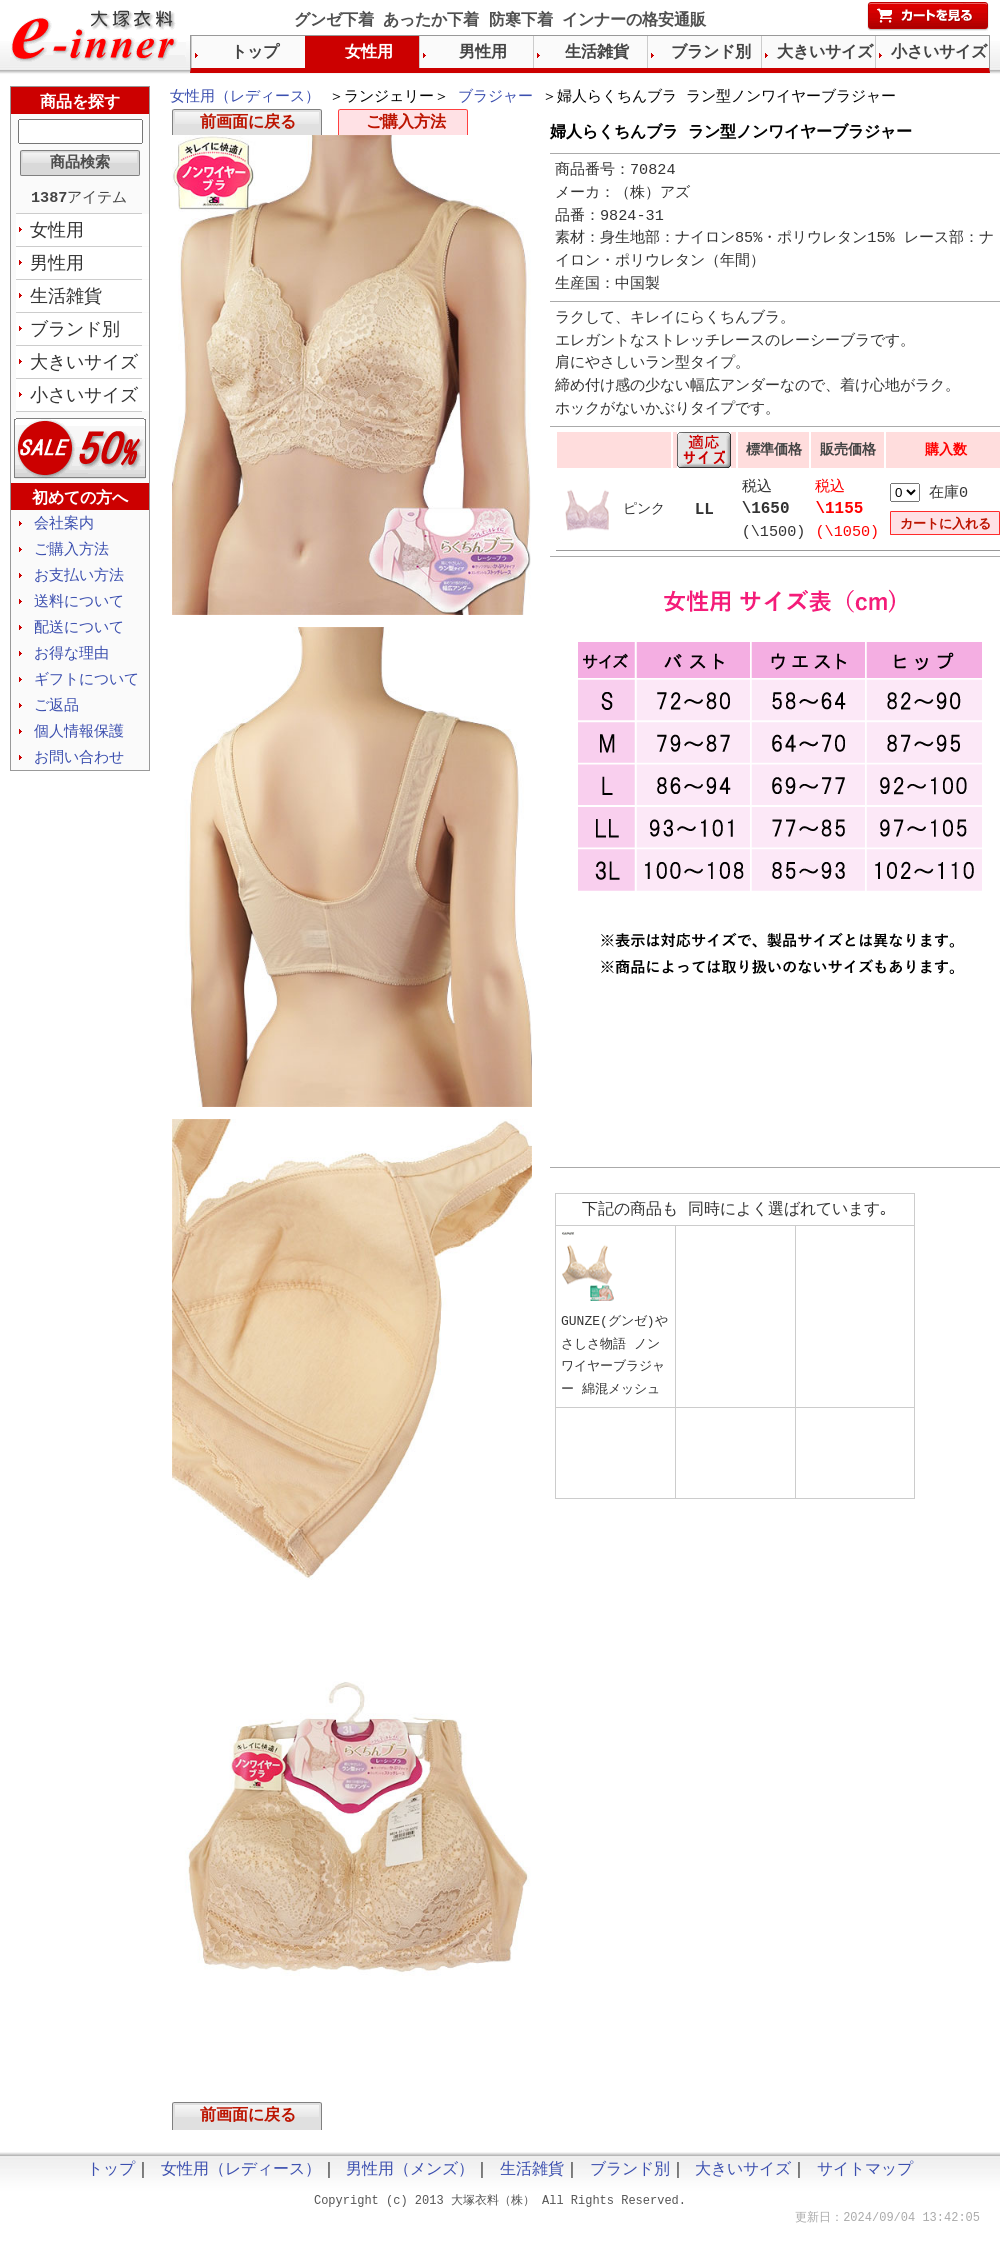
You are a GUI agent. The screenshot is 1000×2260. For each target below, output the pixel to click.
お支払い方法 (79, 586)
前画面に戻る (248, 126)
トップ (255, 53)
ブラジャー (495, 98)
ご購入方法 (406, 126)
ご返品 (56, 721)
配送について (79, 640)
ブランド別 (75, 335)
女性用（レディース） (245, 98)
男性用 (57, 267)
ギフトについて (86, 694)
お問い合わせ (79, 775)
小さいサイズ (84, 403)
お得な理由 (71, 667)
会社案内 (64, 532)
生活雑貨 (66, 301)
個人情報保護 (79, 748)
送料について (79, 613)
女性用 (57, 233)
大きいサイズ (84, 369)
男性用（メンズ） (410, 2177)
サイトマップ (865, 2177)
